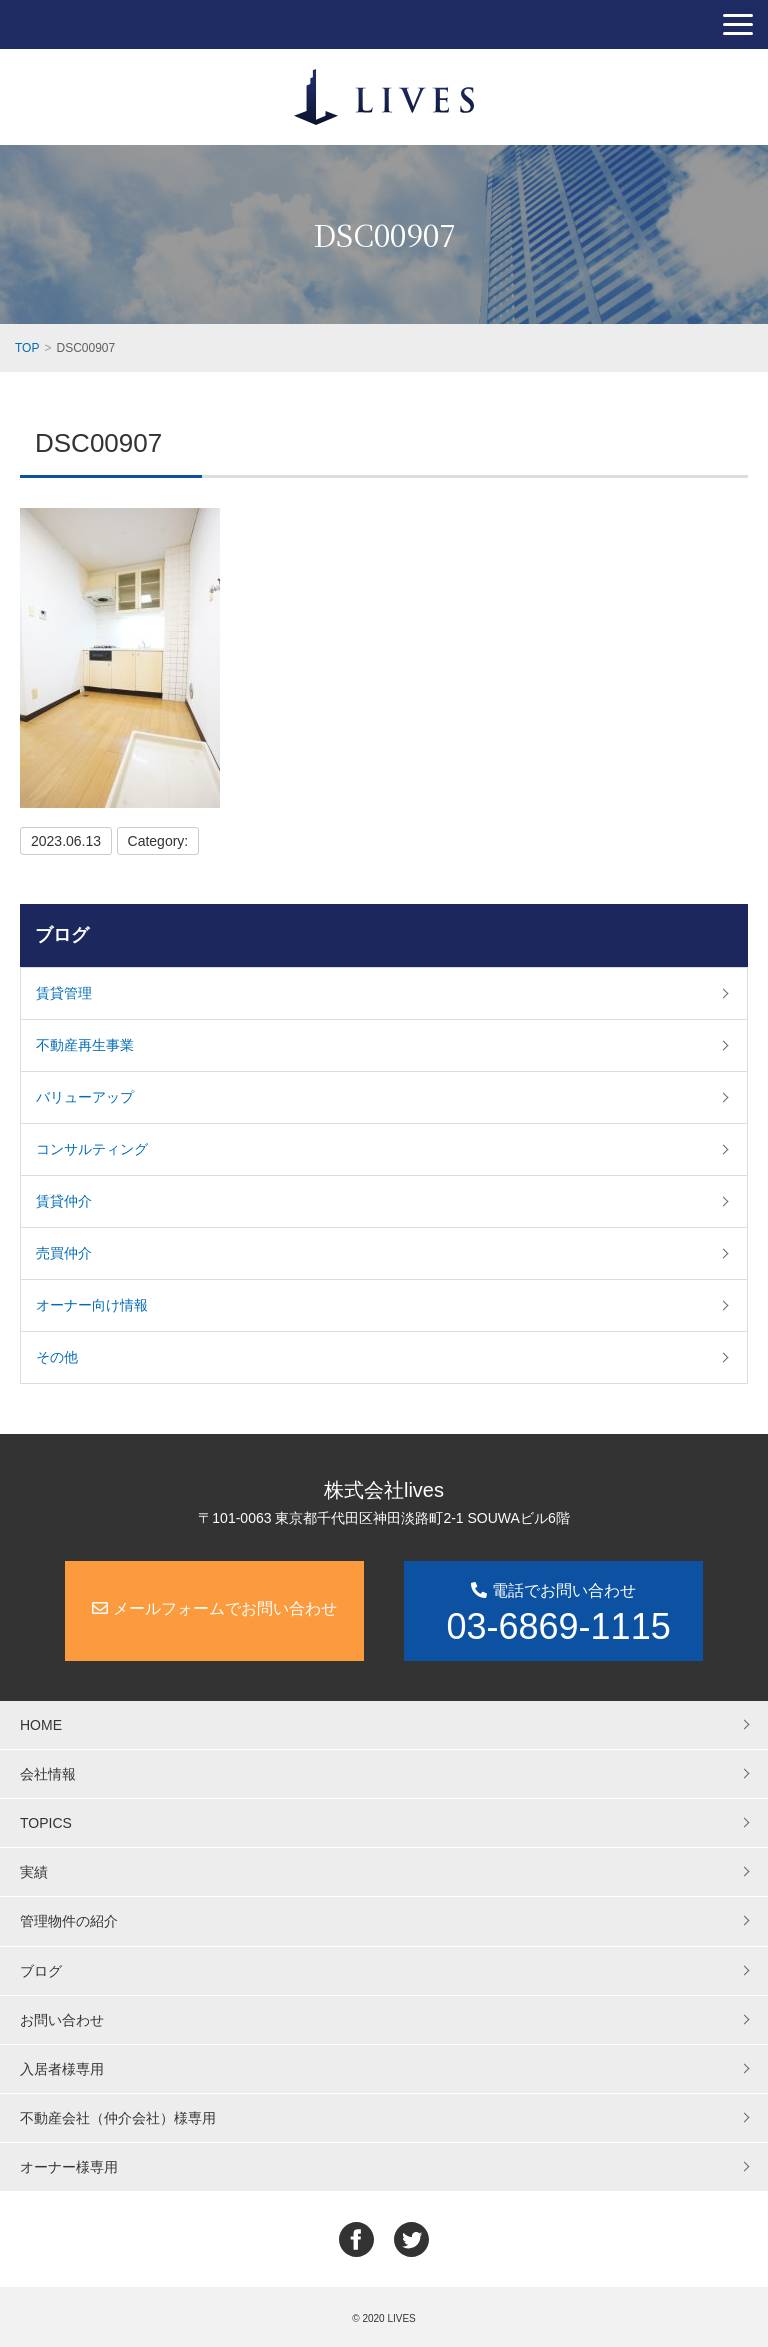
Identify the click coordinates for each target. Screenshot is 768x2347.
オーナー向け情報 (92, 1305)
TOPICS (46, 1823)
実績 (34, 1872)
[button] (738, 24)
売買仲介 (64, 1253)
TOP (27, 348)
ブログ (62, 935)
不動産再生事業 (85, 1045)
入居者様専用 (62, 2069)
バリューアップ (85, 1097)
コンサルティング (92, 1149)
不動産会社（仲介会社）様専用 (118, 2118)
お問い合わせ (62, 2020)
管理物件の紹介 (69, 1921)
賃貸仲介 (64, 1201)
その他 (57, 1357)
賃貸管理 (64, 993)
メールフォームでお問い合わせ (214, 1608)
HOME (41, 1725)
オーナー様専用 (69, 2167)
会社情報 (48, 1774)
